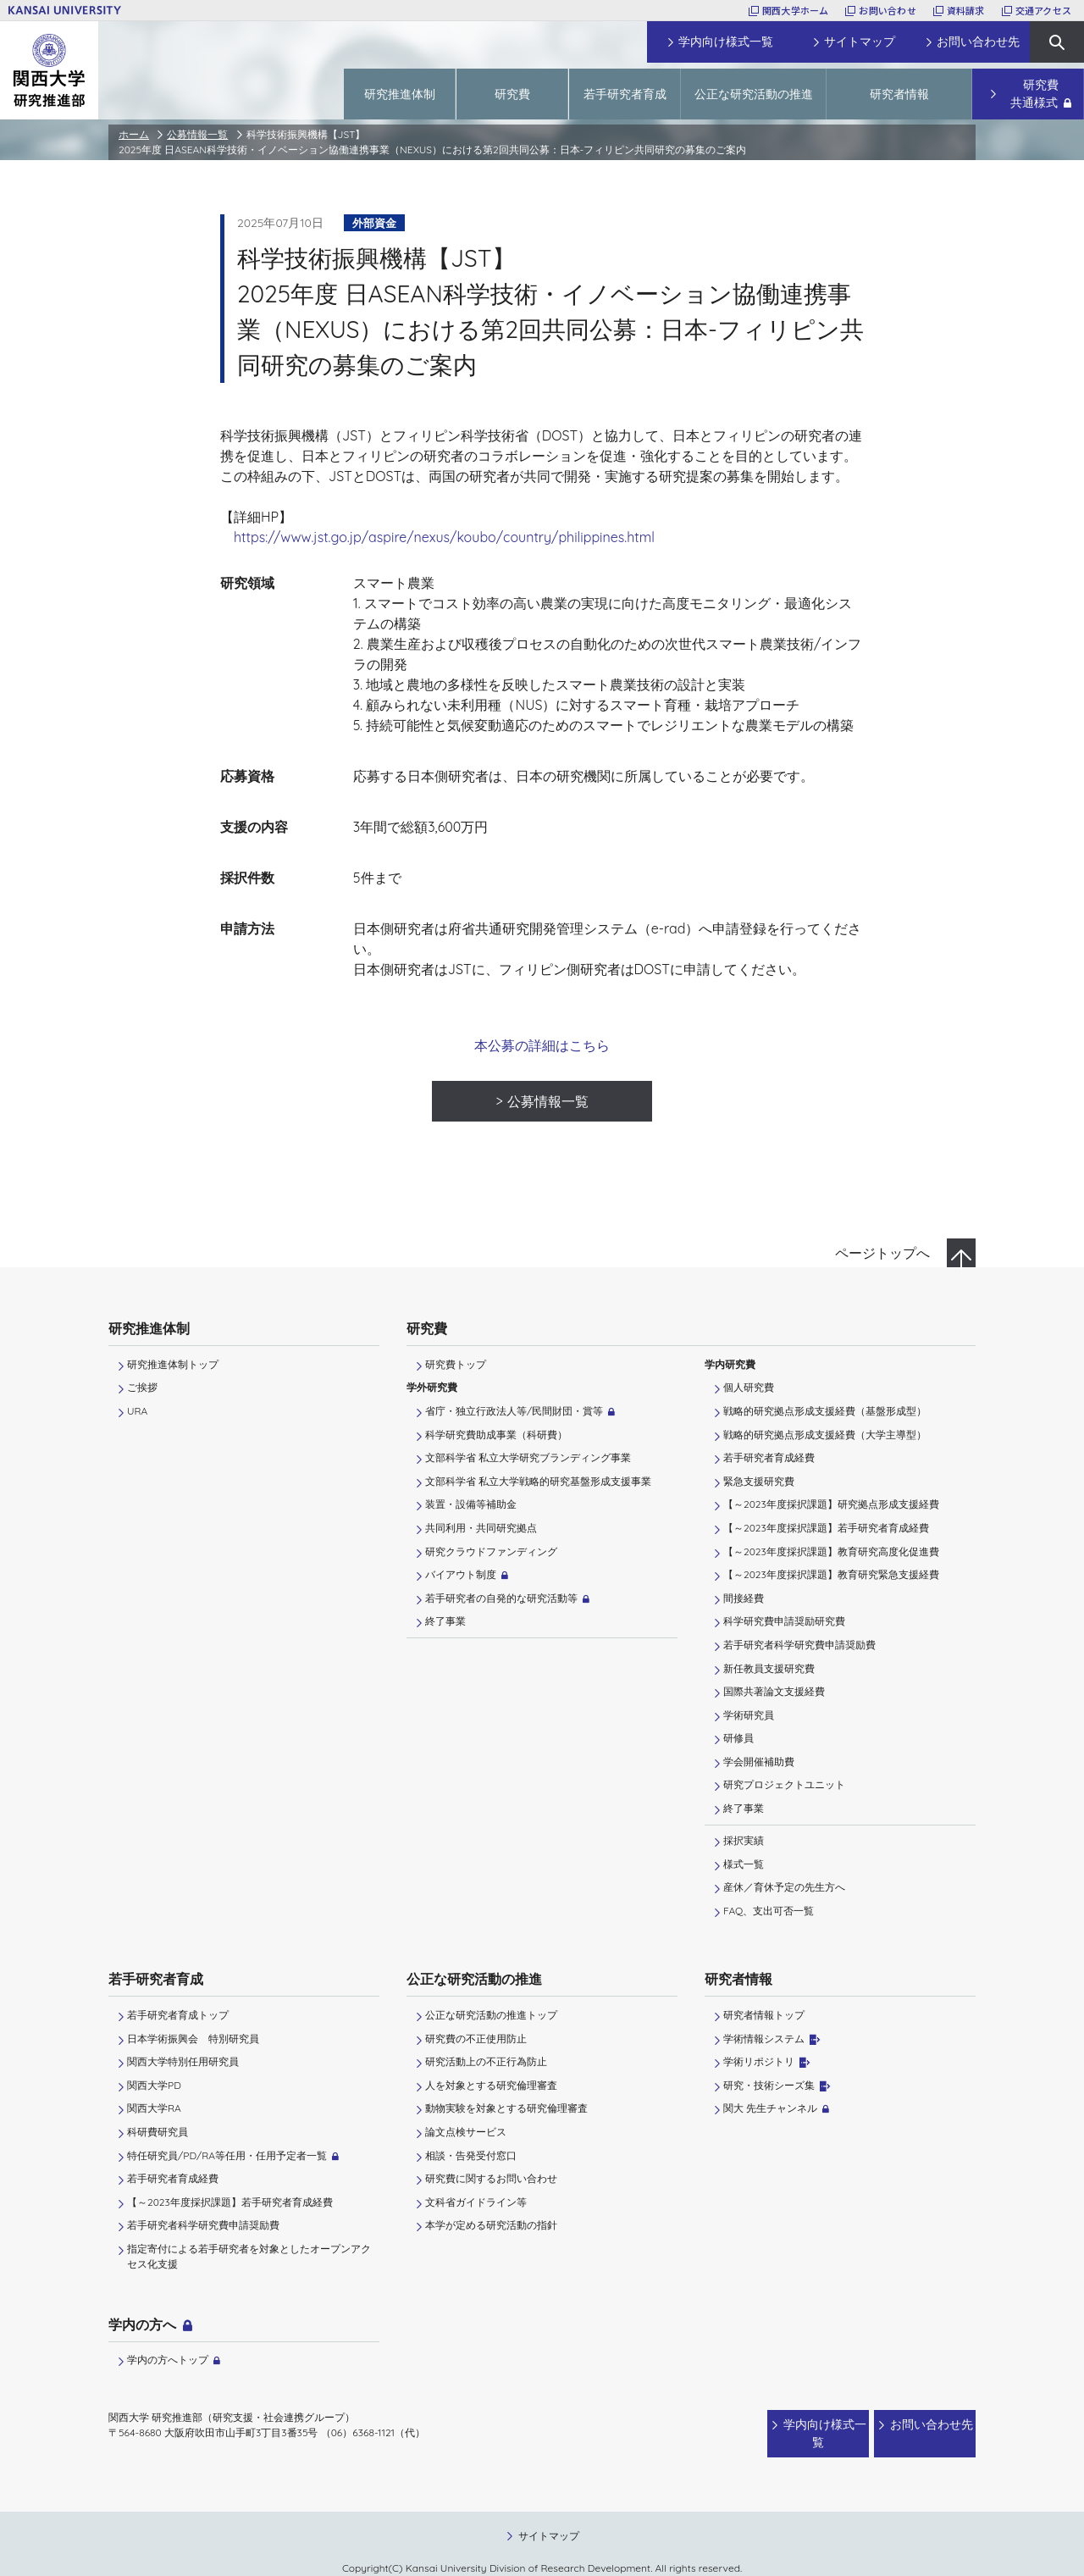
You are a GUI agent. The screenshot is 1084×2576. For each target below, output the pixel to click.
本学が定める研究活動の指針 (491, 2225)
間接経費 (743, 1598)
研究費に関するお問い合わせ (491, 2178)
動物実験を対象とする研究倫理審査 (506, 2108)
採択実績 (743, 1840)
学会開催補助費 (758, 1761)
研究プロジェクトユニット (784, 1784)
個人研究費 (748, 1387)
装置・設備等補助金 (471, 1504)
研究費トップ (455, 1364)
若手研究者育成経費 (769, 1457)
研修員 (738, 1737)
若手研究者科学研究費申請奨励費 (799, 1644)
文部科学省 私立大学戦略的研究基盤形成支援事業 (538, 1481)
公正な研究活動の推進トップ (491, 2014)
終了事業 (445, 1621)
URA (137, 1410)
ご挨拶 (142, 1387)
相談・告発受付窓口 (471, 2155)
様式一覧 (743, 1864)
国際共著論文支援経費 (774, 1691)
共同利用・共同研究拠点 (481, 1527)
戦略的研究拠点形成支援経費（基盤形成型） (824, 1410)
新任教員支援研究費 (769, 1668)
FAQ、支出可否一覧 (768, 1910)
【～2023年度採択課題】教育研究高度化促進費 (831, 1551)
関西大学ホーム (795, 10)
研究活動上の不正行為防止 (486, 2061)
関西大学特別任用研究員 (183, 2061)
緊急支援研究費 (758, 1481)
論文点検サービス (465, 2131)
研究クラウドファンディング (491, 1551)
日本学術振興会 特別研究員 (193, 2038)
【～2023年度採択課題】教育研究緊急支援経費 (831, 1574)
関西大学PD (154, 2085)
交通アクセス (1043, 10)
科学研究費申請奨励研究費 (784, 1621)
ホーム (134, 134)
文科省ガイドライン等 (476, 2202)
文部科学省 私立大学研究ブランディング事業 (528, 1457)
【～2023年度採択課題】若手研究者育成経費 (826, 1527)
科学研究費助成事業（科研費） (496, 1434)
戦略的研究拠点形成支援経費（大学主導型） (824, 1434)
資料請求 (966, 10)
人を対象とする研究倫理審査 (491, 2085)
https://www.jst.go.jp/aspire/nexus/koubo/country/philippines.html (444, 537)
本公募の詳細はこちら (542, 1045)
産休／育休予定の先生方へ (784, 1887)
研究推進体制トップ (172, 1364)
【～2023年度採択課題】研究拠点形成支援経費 (831, 1504)
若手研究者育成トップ (178, 2014)
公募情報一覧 (197, 134)
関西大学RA (154, 2108)
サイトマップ (548, 2518)
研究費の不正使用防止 (476, 2038)
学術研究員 (748, 1715)
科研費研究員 (157, 2131)
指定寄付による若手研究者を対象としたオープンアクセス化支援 (249, 2256)
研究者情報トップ (764, 2014)
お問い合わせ (887, 10)
